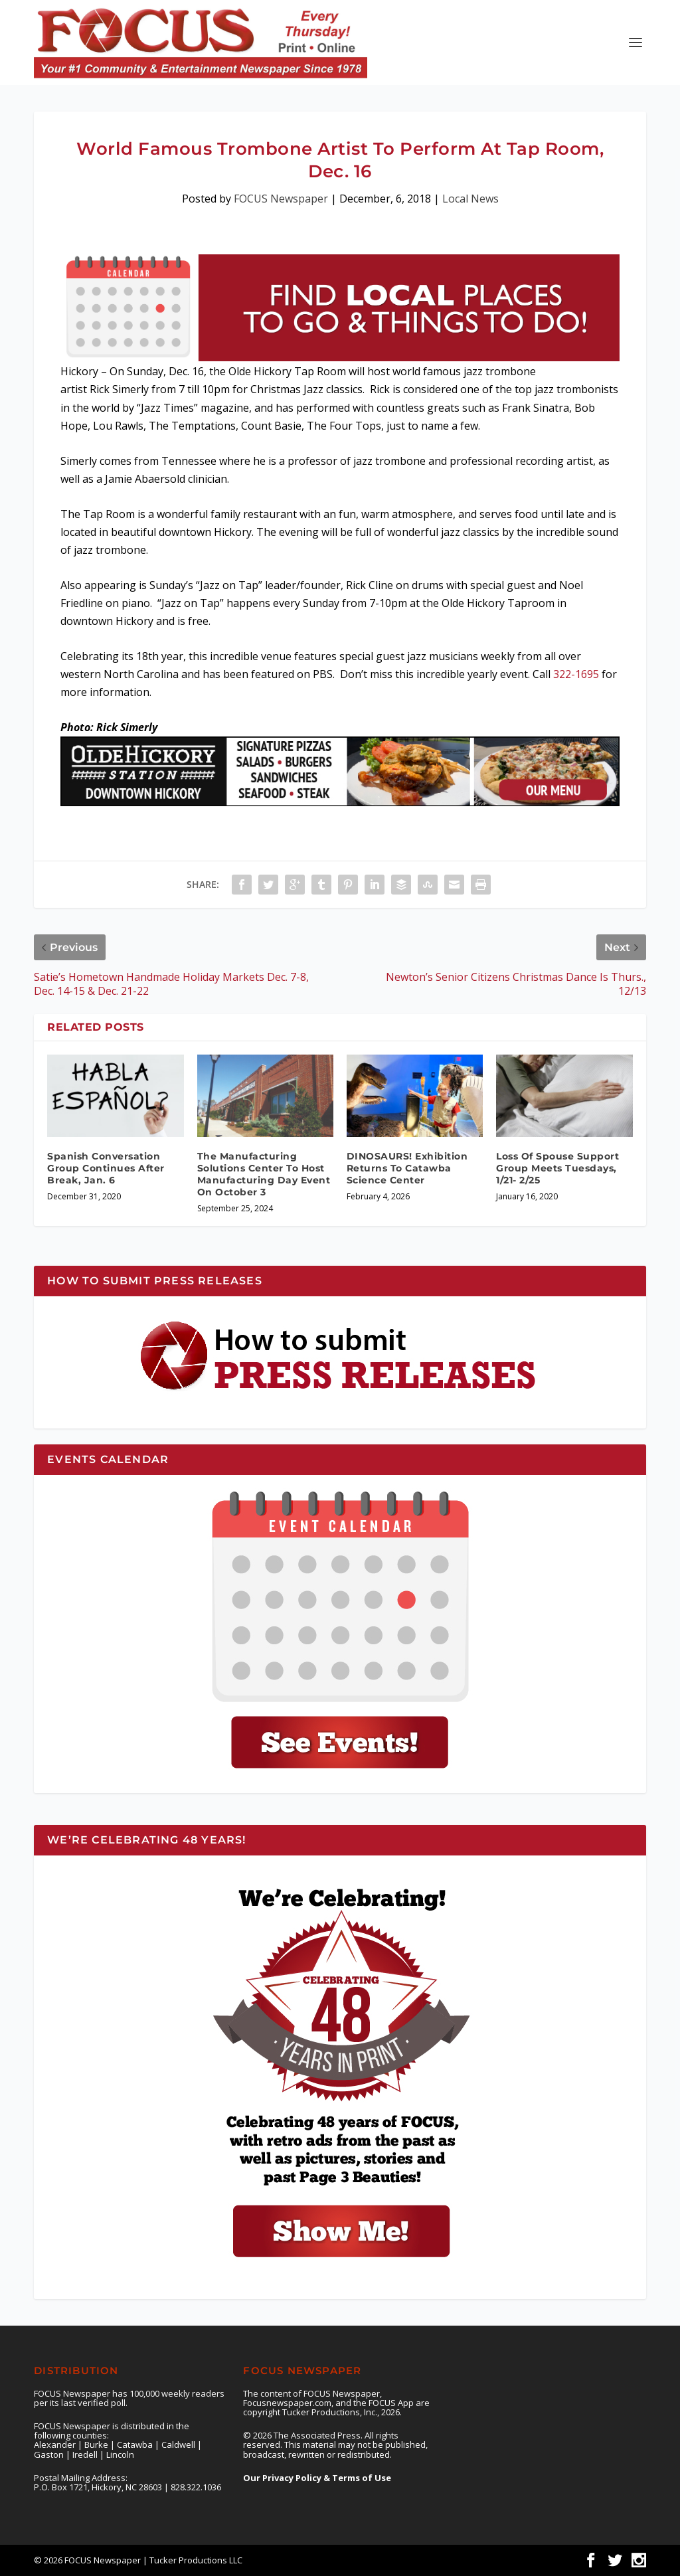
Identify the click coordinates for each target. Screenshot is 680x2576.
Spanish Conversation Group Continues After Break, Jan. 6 (106, 1168)
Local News (470, 198)
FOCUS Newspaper (281, 198)
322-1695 (576, 674)
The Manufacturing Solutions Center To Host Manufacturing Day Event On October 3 (264, 1174)
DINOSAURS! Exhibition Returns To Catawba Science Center (407, 1168)
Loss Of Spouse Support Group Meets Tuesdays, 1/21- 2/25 (557, 1168)
